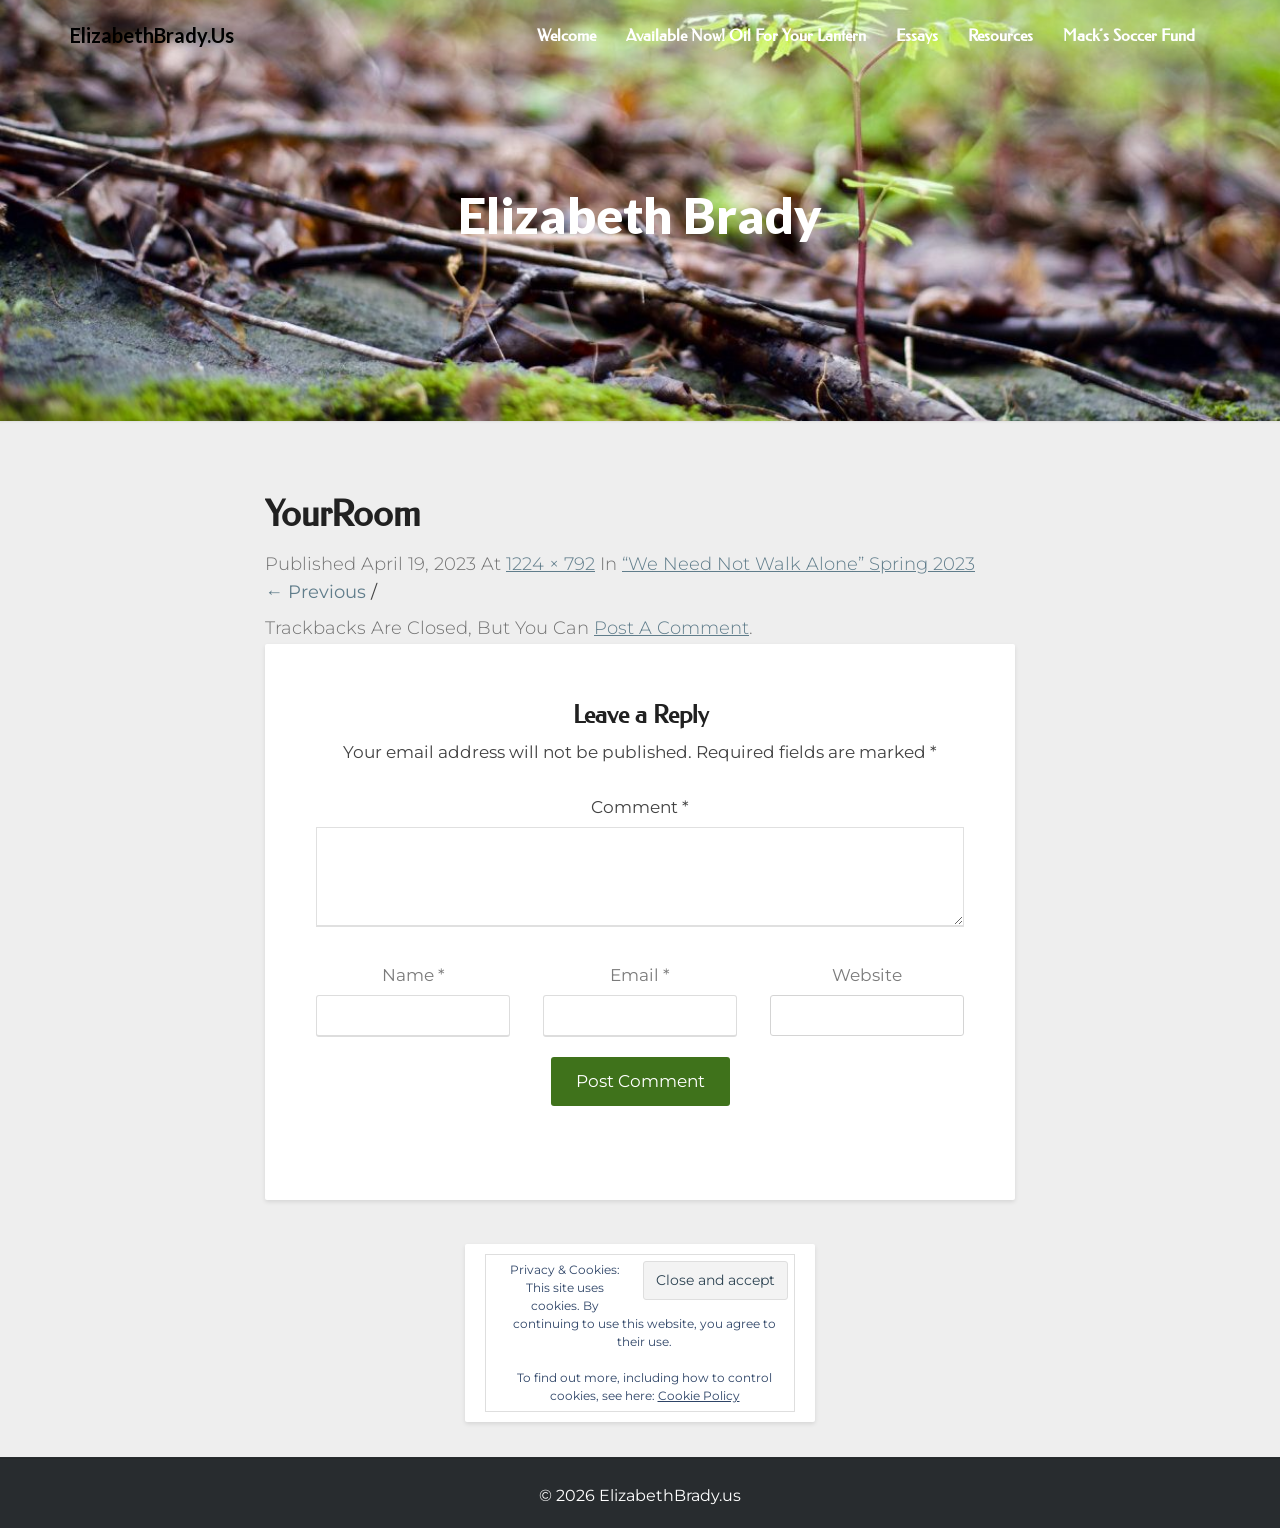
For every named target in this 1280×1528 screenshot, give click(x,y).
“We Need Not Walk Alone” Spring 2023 (798, 564)
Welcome (566, 35)
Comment (640, 807)
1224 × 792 (550, 564)
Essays (917, 35)
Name (413, 975)
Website (867, 975)
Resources (1000, 35)
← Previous (315, 592)
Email (640, 975)
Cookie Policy (699, 1395)
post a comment (671, 628)
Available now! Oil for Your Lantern (746, 35)
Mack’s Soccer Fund (1129, 35)
